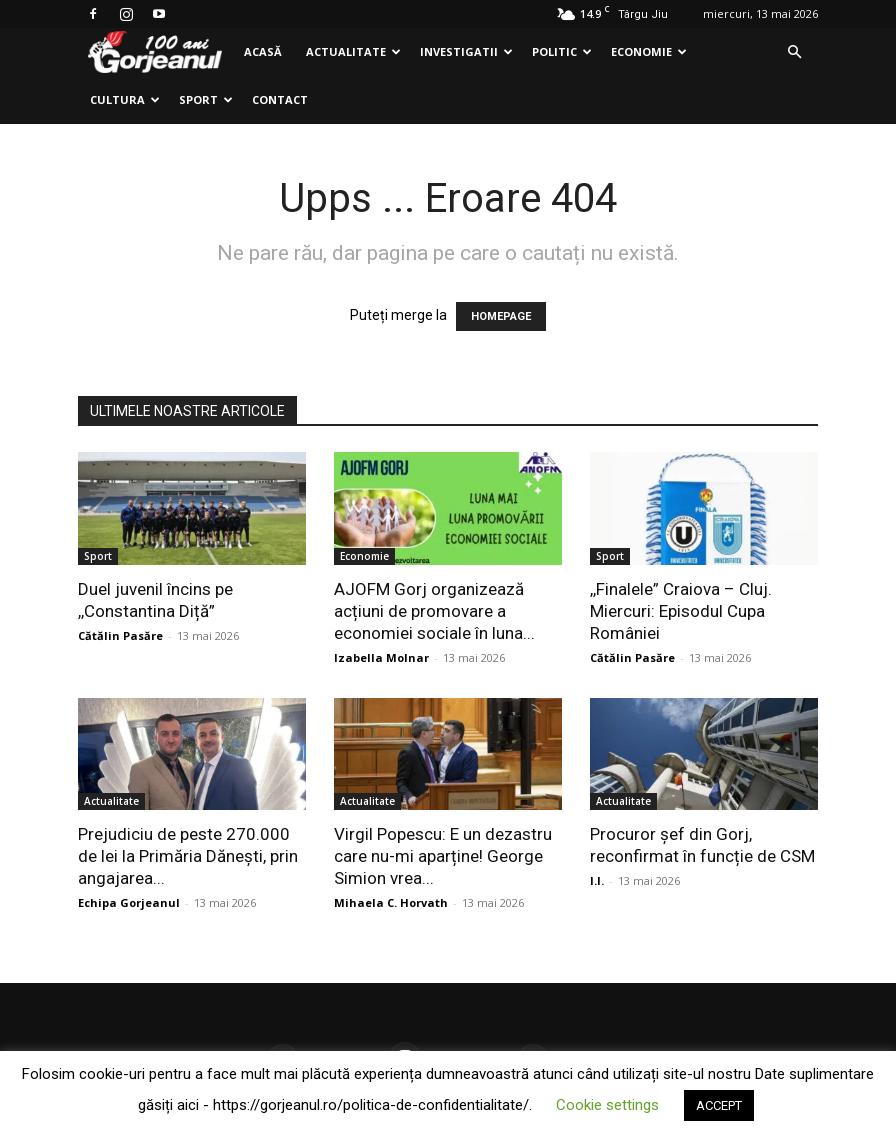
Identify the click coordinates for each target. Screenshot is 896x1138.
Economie (649, 51)
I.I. (597, 880)
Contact (280, 99)
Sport (206, 99)
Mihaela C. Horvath (391, 902)
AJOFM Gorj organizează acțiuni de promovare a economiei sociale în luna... (434, 611)
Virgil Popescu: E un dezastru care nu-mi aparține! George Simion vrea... (443, 856)
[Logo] (155, 52)
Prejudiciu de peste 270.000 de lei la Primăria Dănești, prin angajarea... (188, 856)
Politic (562, 51)
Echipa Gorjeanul (129, 902)
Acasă (263, 51)
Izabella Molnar (381, 657)
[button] (794, 52)
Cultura (125, 99)
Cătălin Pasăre (120, 635)
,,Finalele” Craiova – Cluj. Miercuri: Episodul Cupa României (681, 611)
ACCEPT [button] (719, 1105)
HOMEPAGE (501, 316)
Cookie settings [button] (607, 1105)
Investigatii (466, 51)
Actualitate (353, 51)
